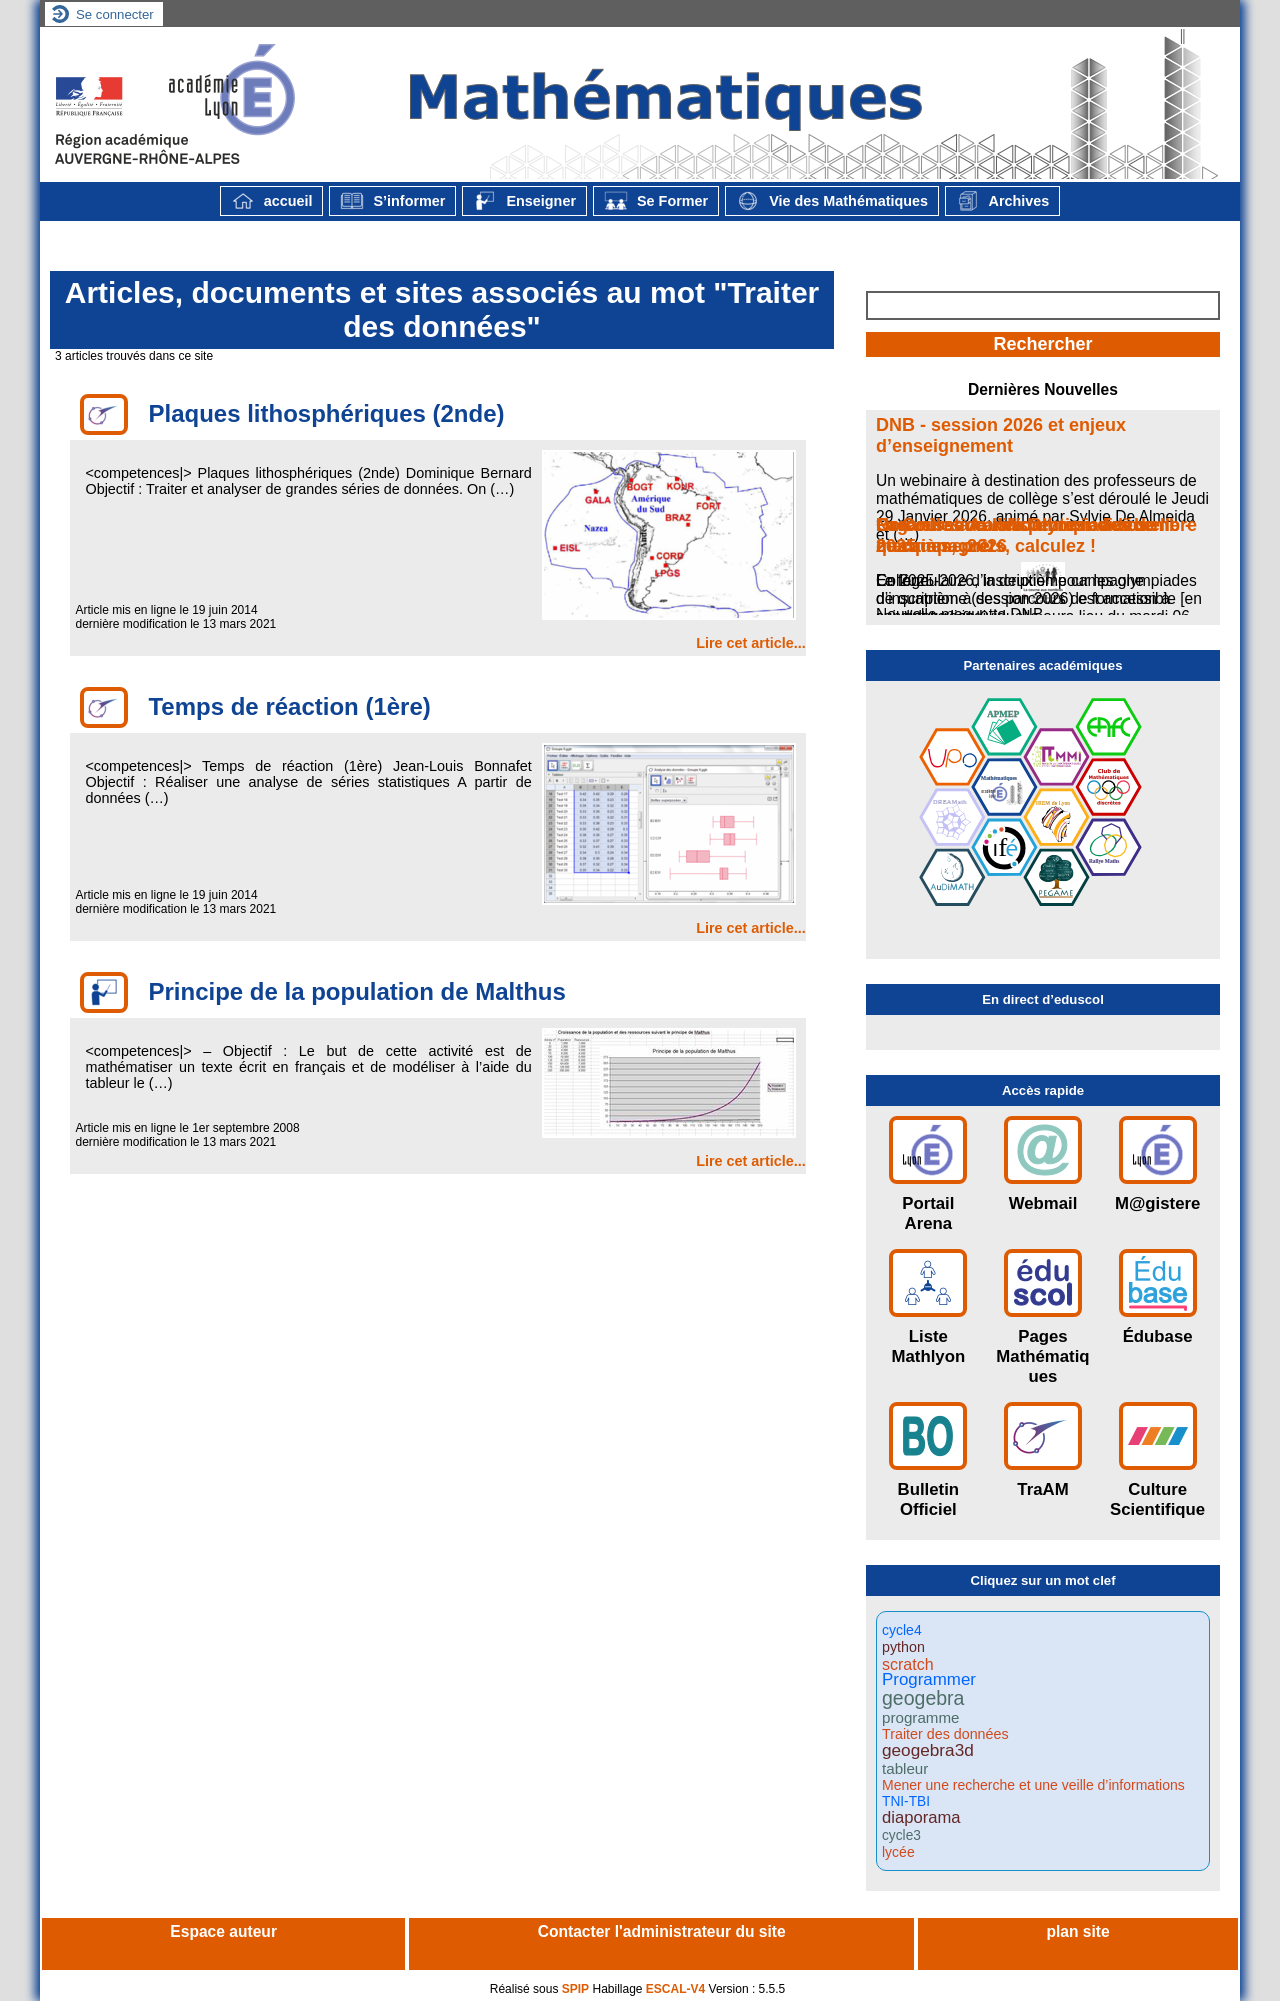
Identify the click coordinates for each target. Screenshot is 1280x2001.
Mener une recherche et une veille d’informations (1033, 1785)
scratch (908, 1664)
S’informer (392, 201)
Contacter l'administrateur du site (662, 1931)
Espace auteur (223, 1931)
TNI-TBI (906, 1802)
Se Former (656, 201)
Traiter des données (945, 1734)
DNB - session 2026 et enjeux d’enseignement (1001, 435)
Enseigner (524, 201)
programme (921, 1717)
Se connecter (115, 14)
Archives (1002, 201)
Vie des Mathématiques (832, 201)
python (903, 1647)
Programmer (929, 1680)
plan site (1077, 1931)
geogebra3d (928, 1750)
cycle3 (901, 1836)
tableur (905, 1768)
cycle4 (902, 1630)
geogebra (923, 1699)
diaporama (921, 1818)
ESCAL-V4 (675, 1989)
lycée (898, 1852)
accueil (272, 201)
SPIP (575, 1989)
